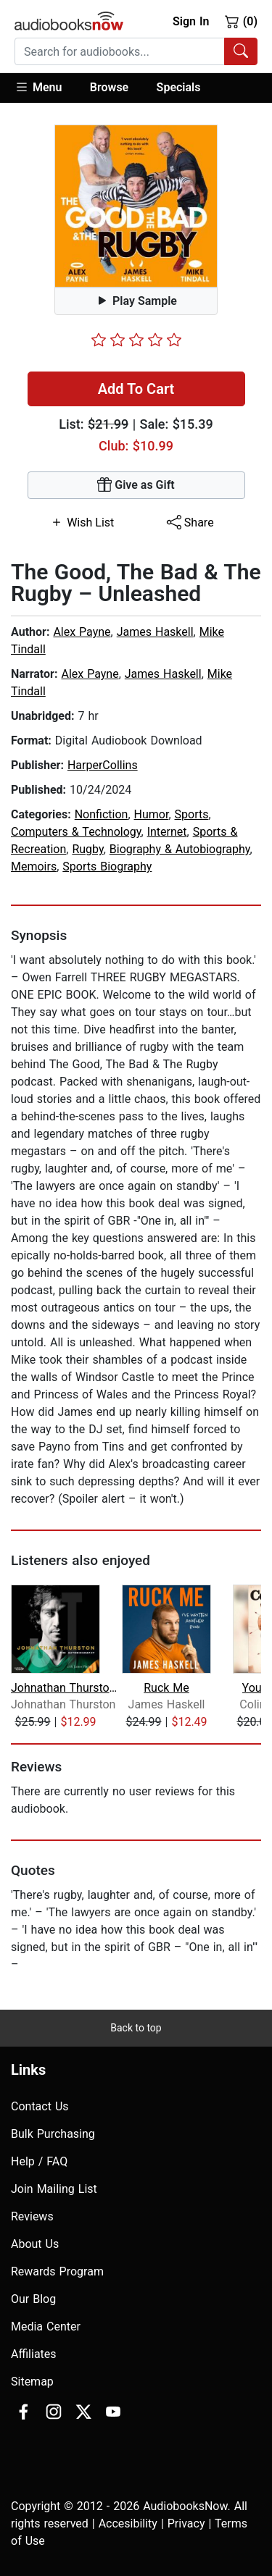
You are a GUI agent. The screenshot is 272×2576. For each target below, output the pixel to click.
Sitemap (32, 2381)
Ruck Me (166, 1688)
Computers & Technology (76, 832)
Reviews (32, 2216)
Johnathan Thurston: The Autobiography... (65, 1688)
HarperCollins (102, 765)
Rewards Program (57, 2271)
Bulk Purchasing (53, 2134)
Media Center (46, 2326)
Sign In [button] (191, 21)
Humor (151, 814)
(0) (241, 21)
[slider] (136, 339)
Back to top (135, 2028)
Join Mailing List (54, 2189)
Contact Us (40, 2106)
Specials (179, 87)
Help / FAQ (39, 2161)
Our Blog (33, 2299)
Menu (38, 87)
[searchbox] (120, 51)
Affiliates (34, 2354)
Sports (192, 814)
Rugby (87, 849)
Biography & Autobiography (180, 849)
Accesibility (128, 2523)
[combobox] (136, 51)
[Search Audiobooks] (240, 51)
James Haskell (155, 632)
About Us (35, 2244)
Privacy (186, 2523)
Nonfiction (101, 814)
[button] (45, 88)
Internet (167, 832)
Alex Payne (81, 632)
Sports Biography (107, 866)
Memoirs (34, 866)
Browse (109, 87)
